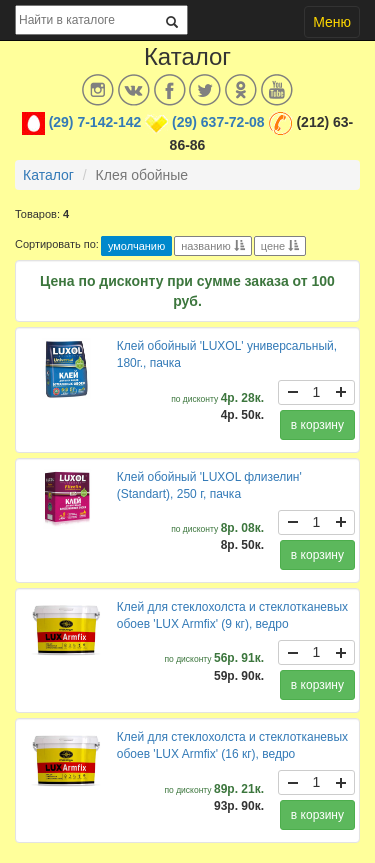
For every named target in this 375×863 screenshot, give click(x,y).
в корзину (317, 425)
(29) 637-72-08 (218, 122)
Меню (332, 22)
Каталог (48, 175)
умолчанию (136, 246)
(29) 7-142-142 (95, 122)
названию (212, 246)
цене (280, 246)
